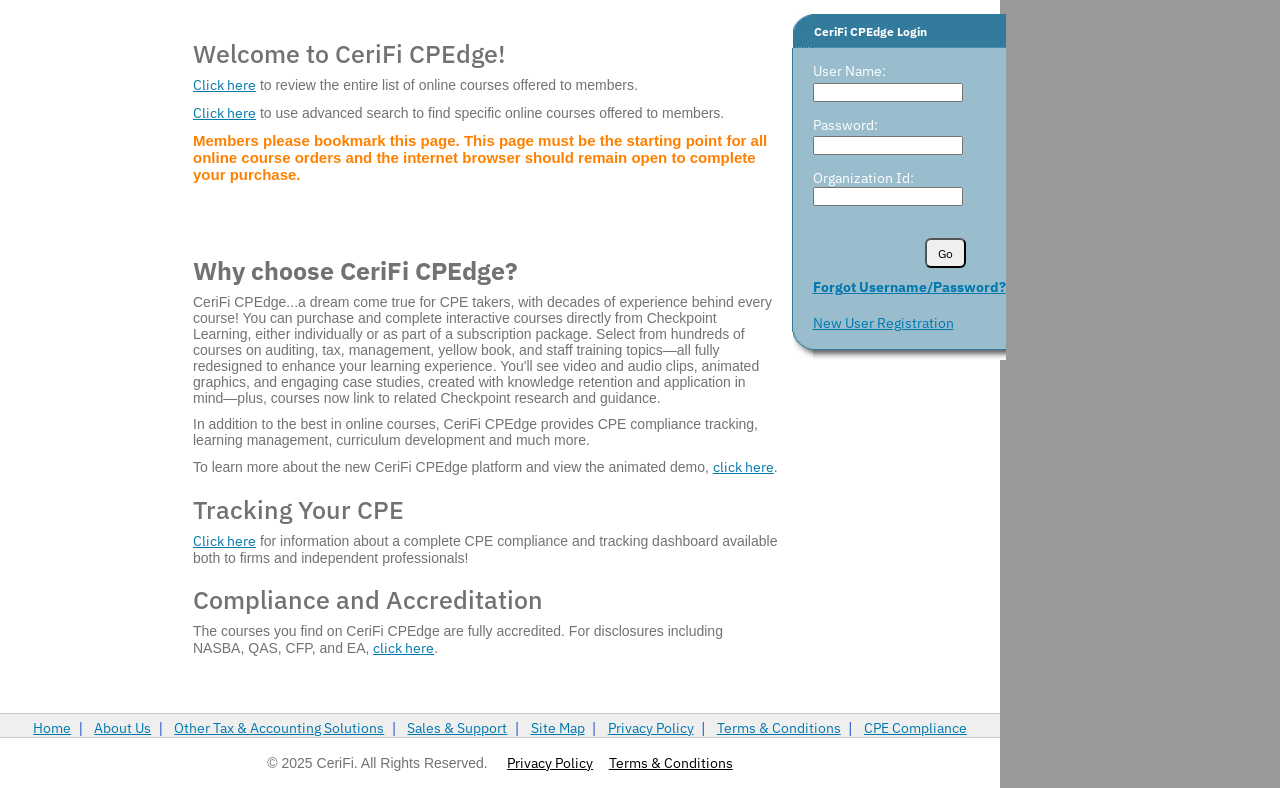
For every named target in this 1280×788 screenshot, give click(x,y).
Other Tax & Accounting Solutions (279, 728)
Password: (845, 125)
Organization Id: (863, 178)
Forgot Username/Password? (909, 287)
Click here (224, 85)
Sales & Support (457, 728)
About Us (122, 728)
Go (945, 253)
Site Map (558, 728)
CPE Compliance (915, 728)
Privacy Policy (651, 728)
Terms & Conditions (779, 728)
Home (52, 728)
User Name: (849, 71)
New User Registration (883, 323)
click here (743, 467)
